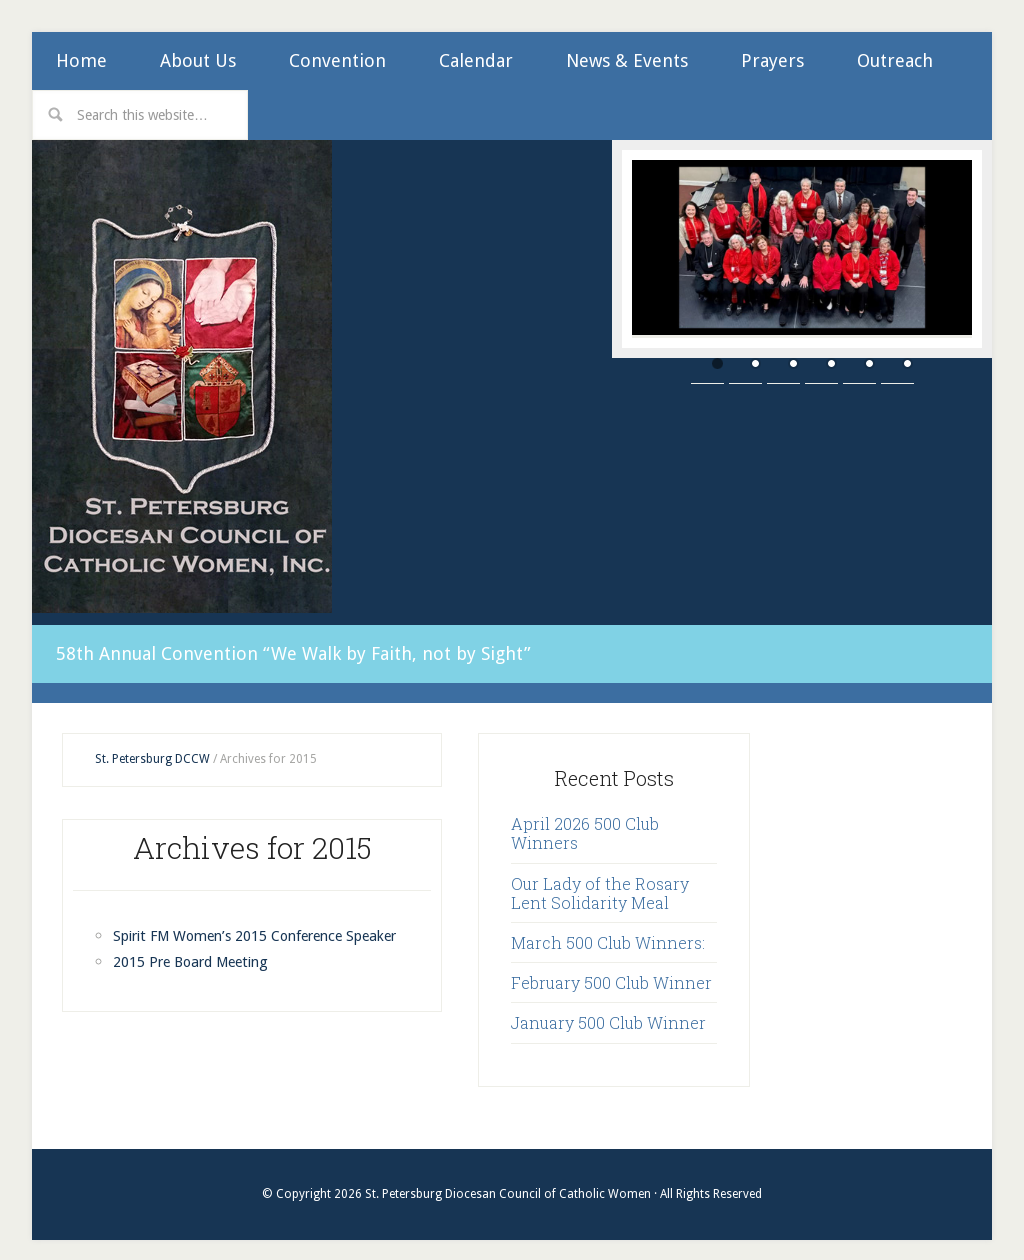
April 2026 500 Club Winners (585, 821)
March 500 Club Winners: (608, 930)
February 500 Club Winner (611, 970)
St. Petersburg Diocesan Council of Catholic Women (182, 376)
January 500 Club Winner (608, 1010)
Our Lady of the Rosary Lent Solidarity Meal (600, 880)
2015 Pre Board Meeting (200, 975)
